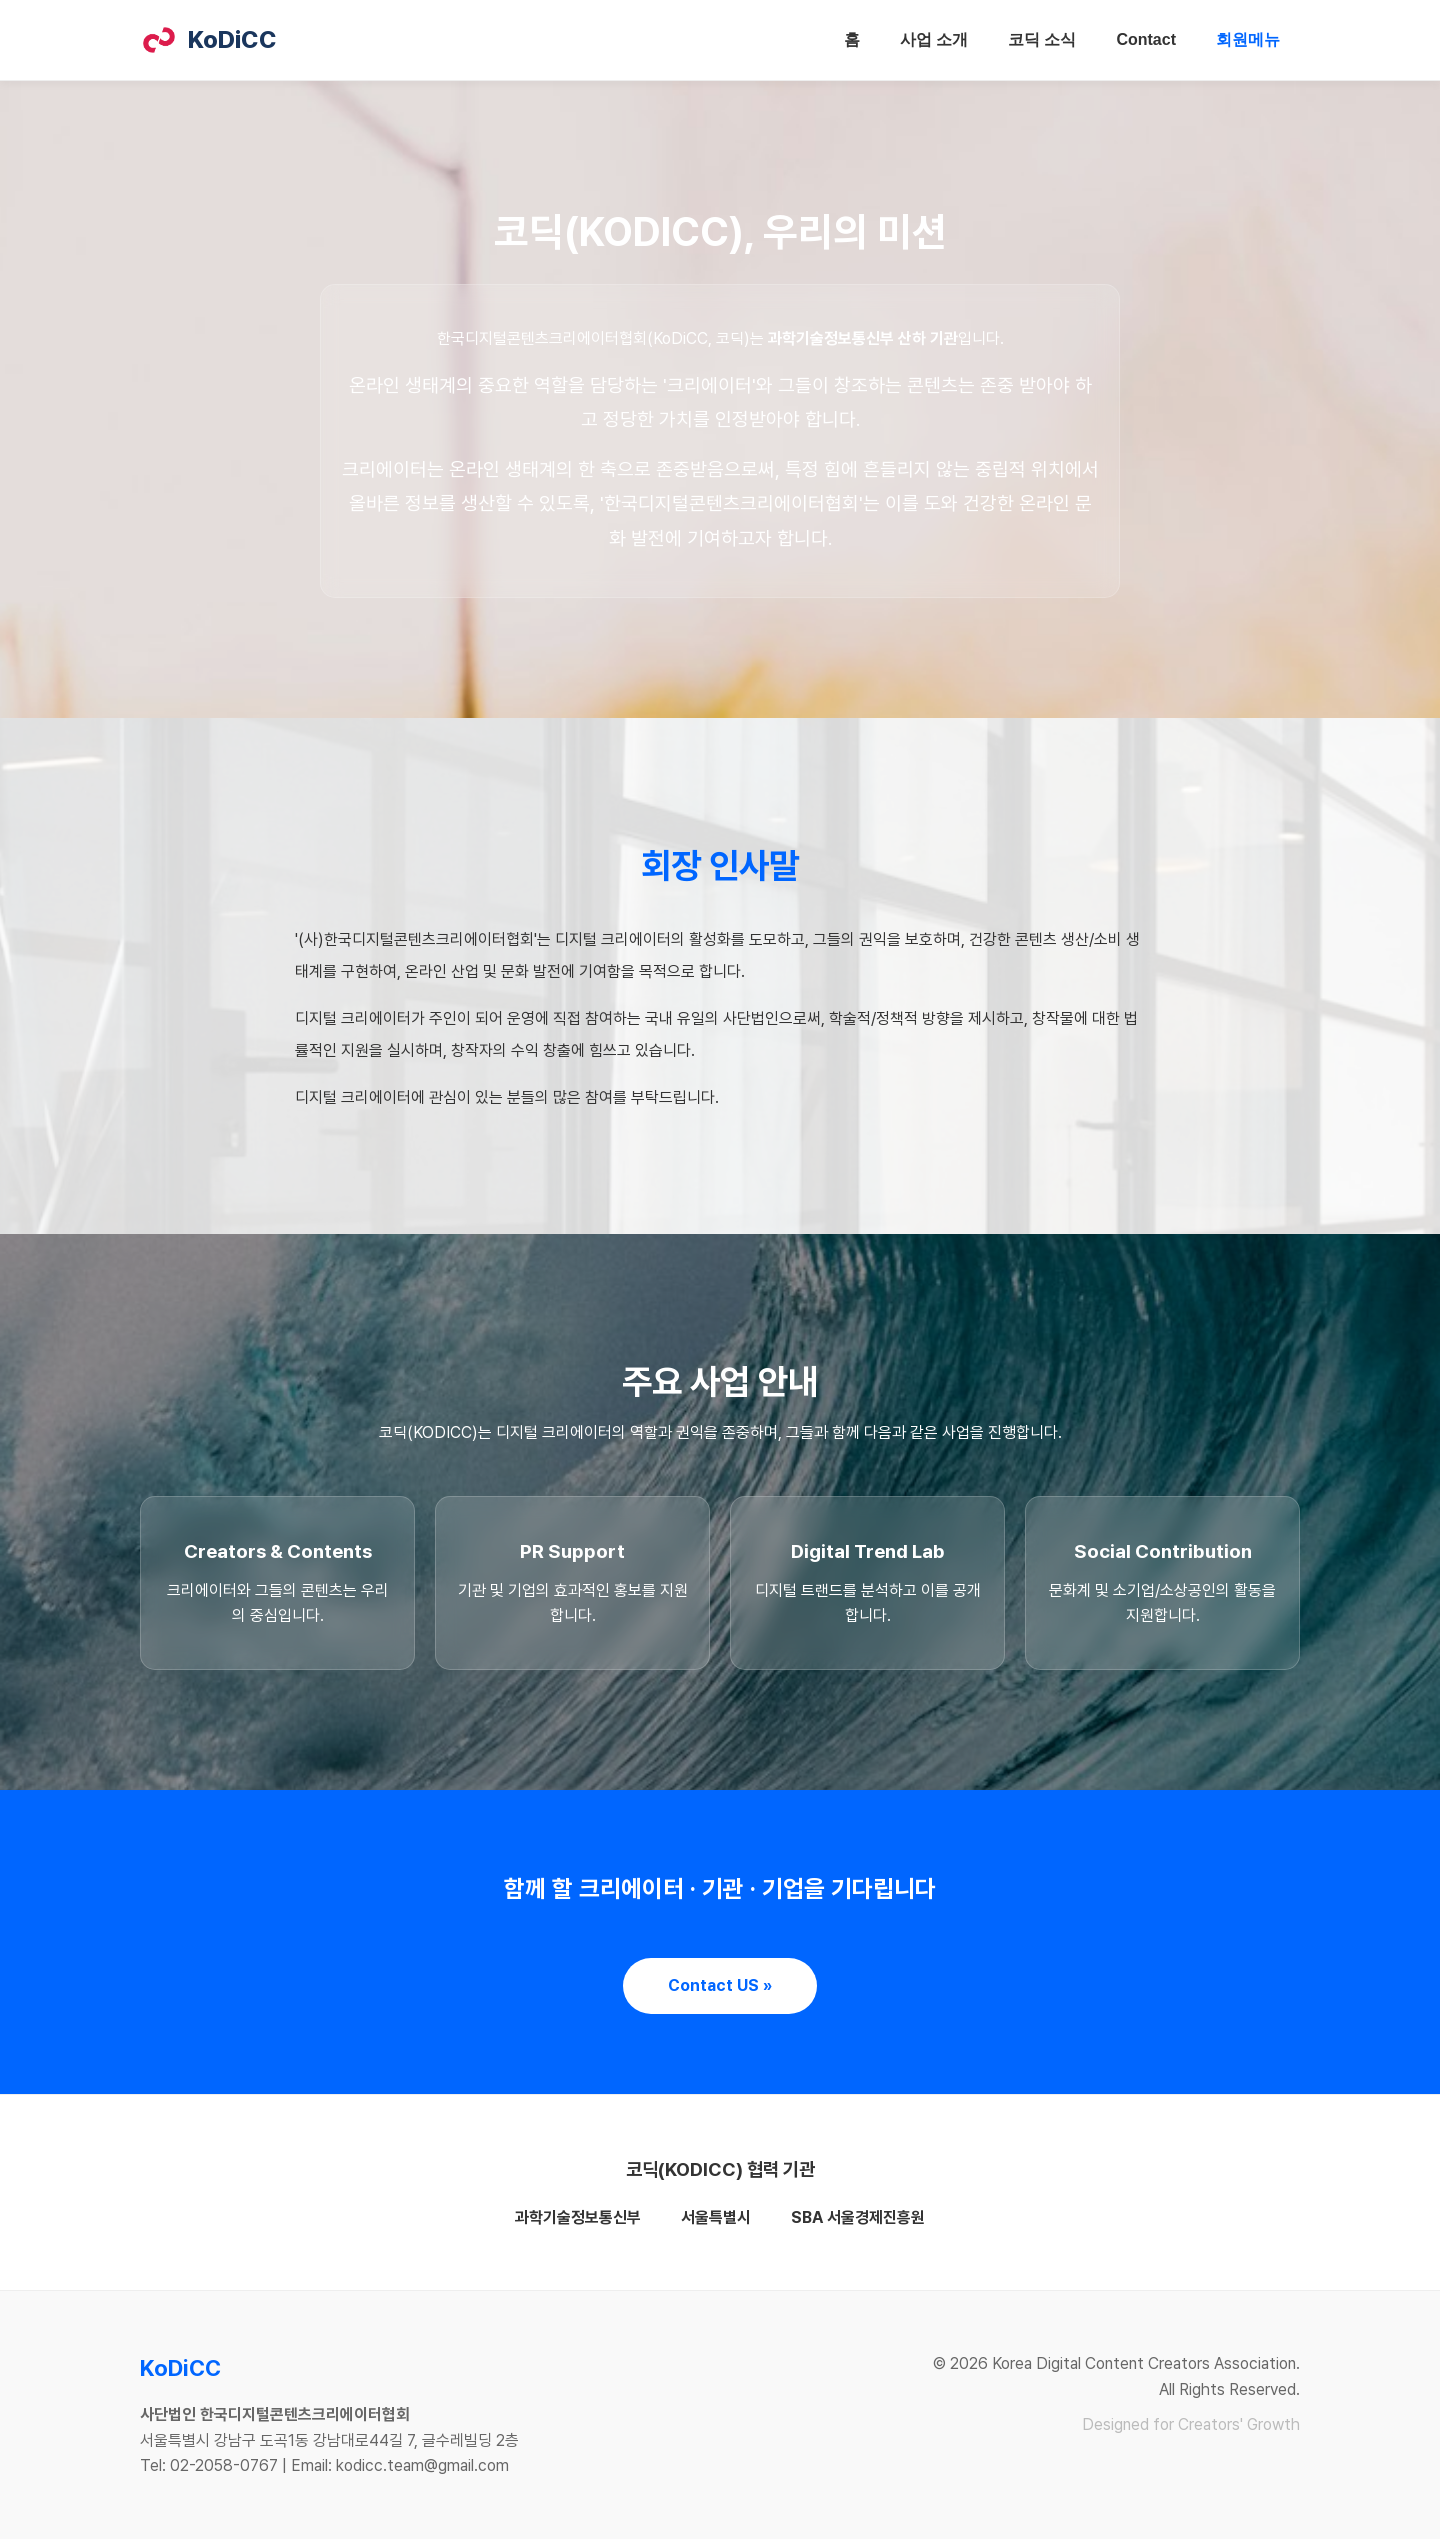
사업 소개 (934, 39)
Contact (1146, 39)
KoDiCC (208, 40)
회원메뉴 (1248, 39)
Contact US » (720, 1985)
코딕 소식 (1042, 39)
